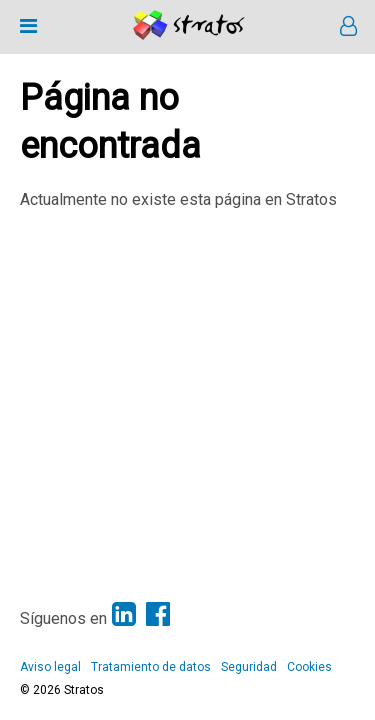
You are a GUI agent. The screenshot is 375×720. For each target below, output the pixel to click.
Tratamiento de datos (151, 667)
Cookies (309, 667)
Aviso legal (50, 667)
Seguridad (249, 667)
